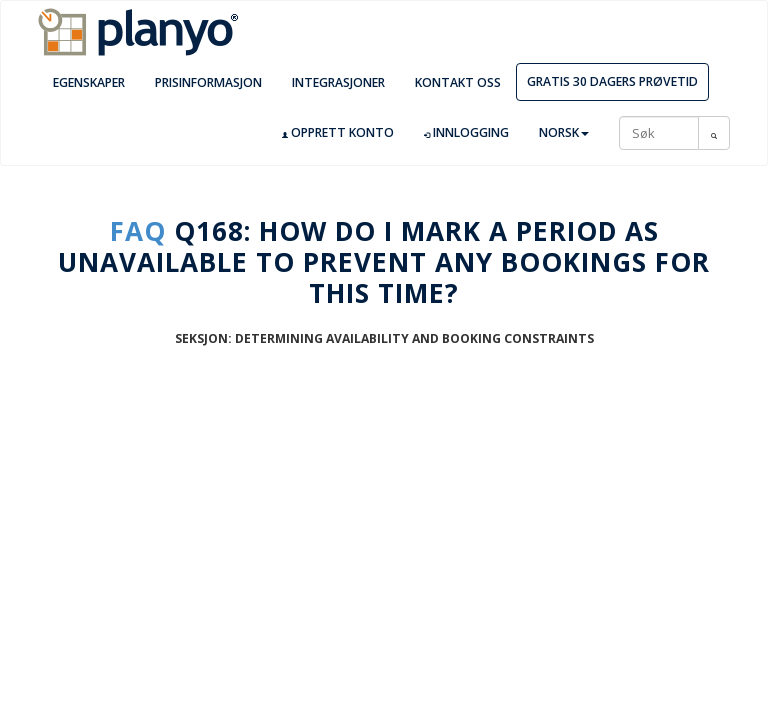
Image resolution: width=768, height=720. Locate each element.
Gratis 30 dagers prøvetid (612, 81)
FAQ (138, 231)
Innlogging (466, 133)
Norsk (564, 132)
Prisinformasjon (208, 82)
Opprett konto (338, 133)
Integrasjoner (338, 82)
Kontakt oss (458, 82)
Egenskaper (89, 82)
